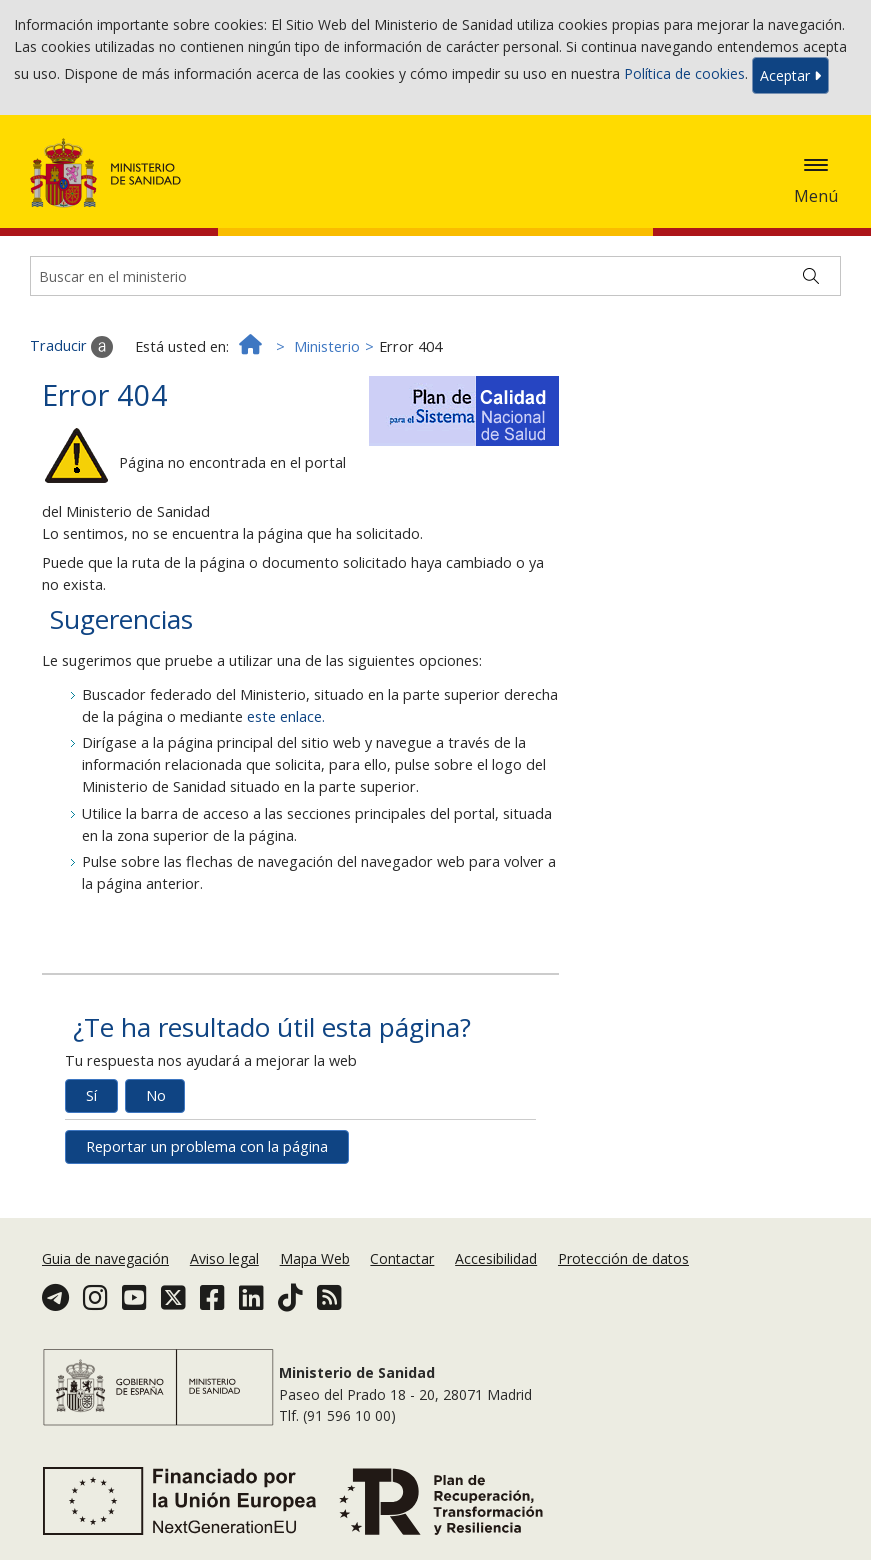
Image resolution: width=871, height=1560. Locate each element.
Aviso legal (224, 1258)
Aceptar (790, 75)
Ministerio (327, 346)
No (156, 1095)
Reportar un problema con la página (207, 1146)
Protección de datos (623, 1258)
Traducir (71, 347)
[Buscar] (811, 276)
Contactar (402, 1258)
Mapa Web (315, 1258)
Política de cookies (684, 73)
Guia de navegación (105, 1258)
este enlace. (286, 716)
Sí (91, 1095)
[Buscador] (435, 276)
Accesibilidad (496, 1258)
